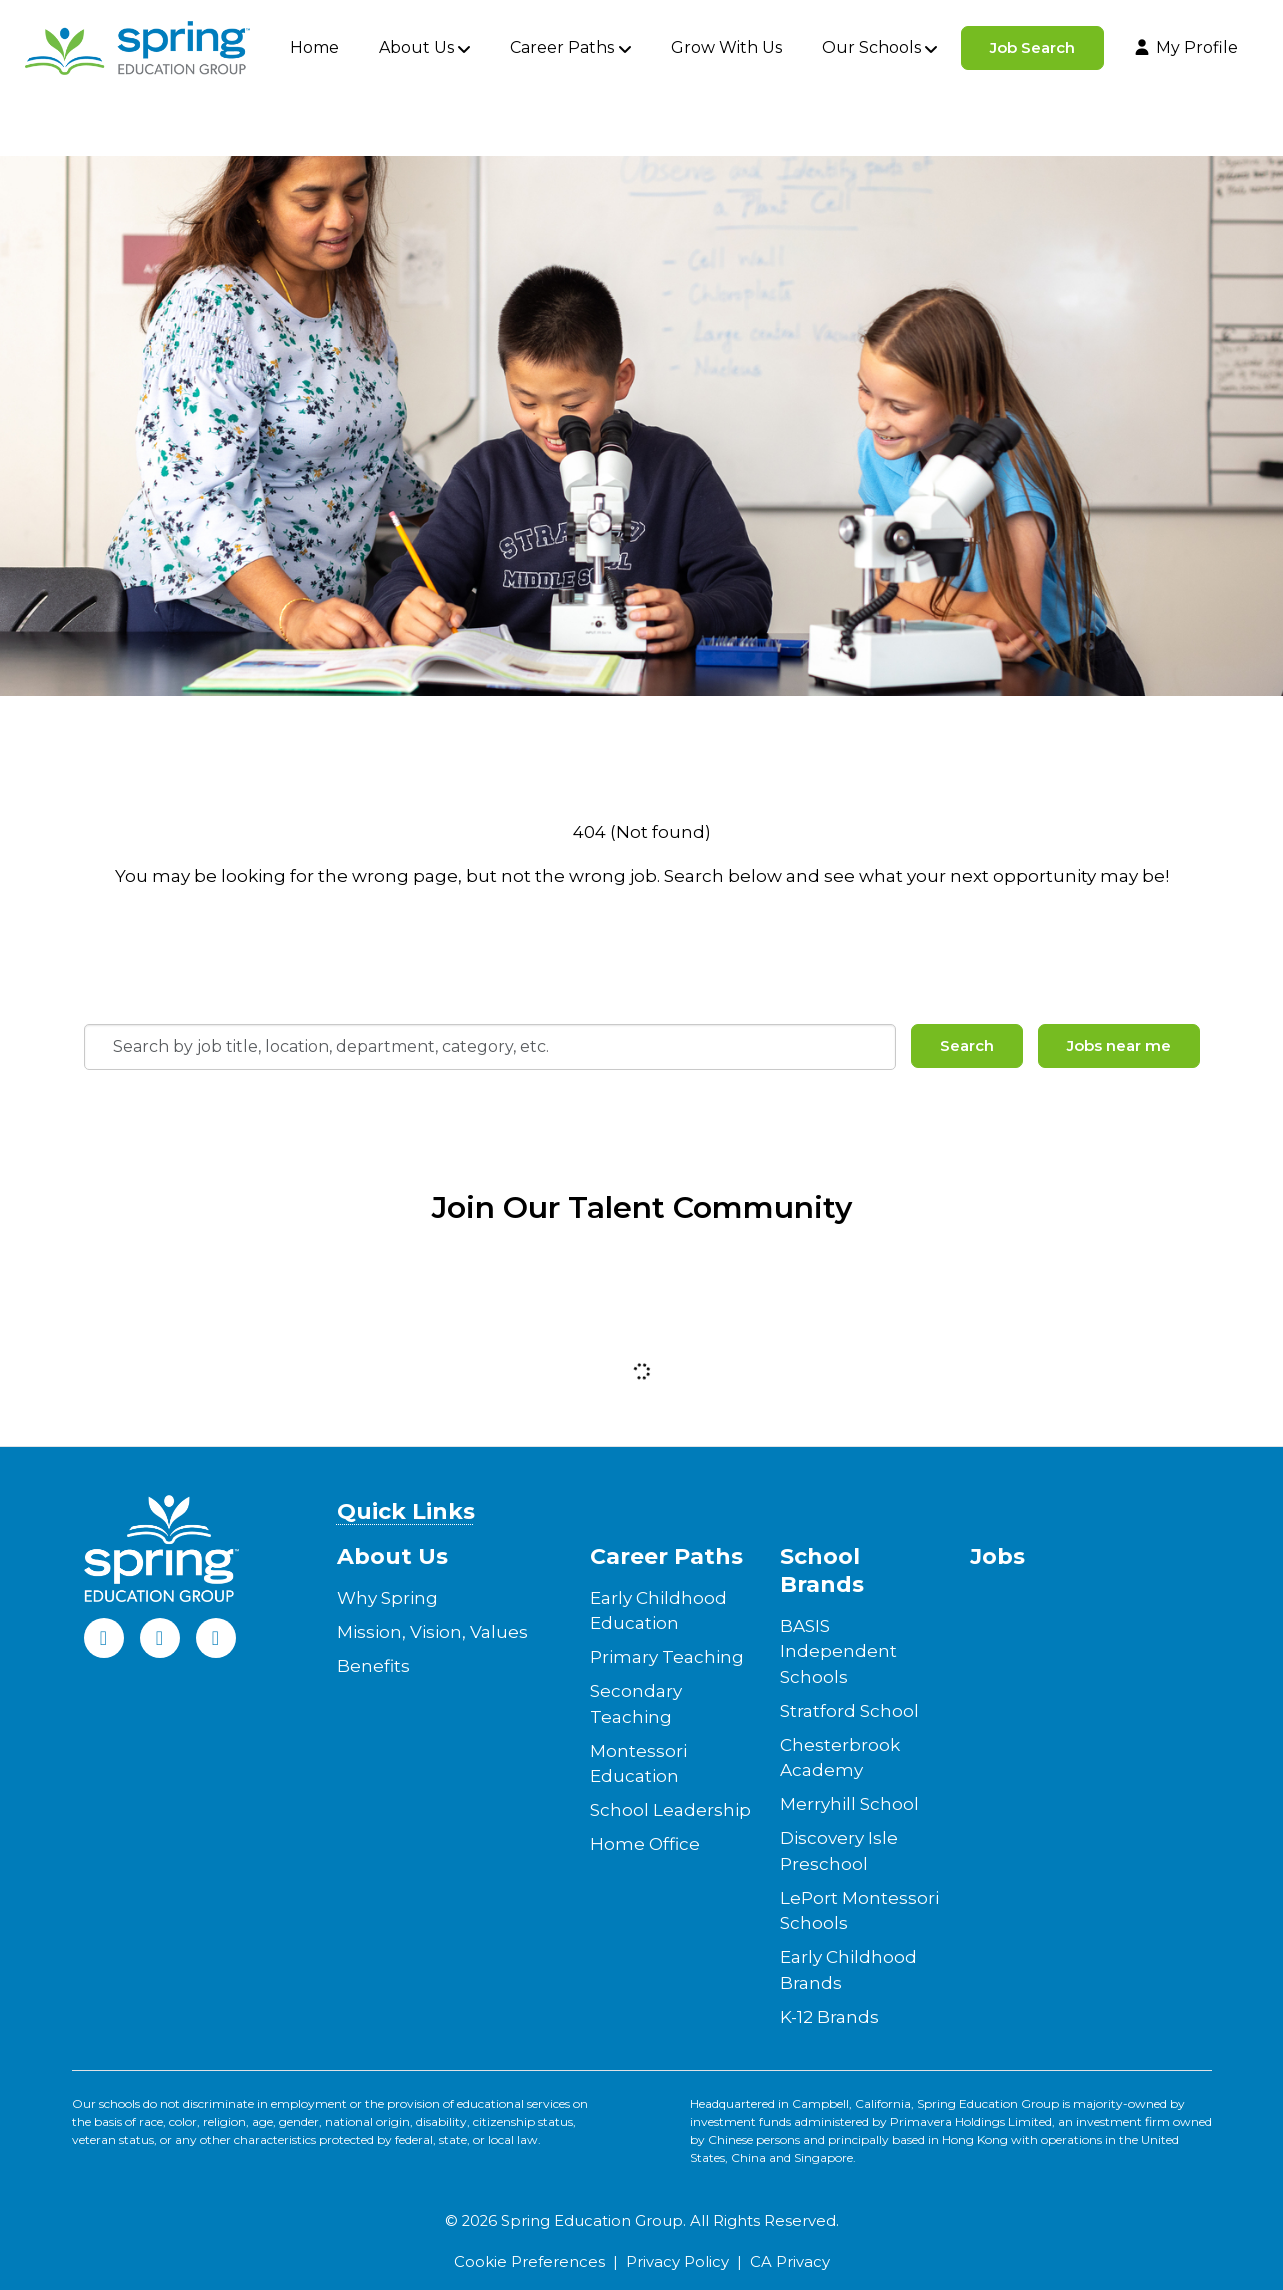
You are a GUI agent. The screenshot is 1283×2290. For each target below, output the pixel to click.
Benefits (373, 1666)
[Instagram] (216, 1638)
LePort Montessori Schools (859, 1911)
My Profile (1185, 47)
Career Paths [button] (562, 47)
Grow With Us (726, 47)
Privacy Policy (677, 2262)
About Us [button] (416, 47)
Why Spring (387, 1598)
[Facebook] (104, 1638)
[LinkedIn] (160, 1638)
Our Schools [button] (871, 47)
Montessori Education (638, 1764)
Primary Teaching (667, 1657)
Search (967, 1045)
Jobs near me (1119, 1045)
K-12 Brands (829, 2017)
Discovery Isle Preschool (839, 1851)
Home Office (645, 1844)
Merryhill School (849, 1804)
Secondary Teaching (636, 1704)
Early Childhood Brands (848, 1970)
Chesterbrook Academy (840, 1758)
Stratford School (849, 1711)
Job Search (1032, 47)
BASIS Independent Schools (838, 1651)
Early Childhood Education (658, 1611)
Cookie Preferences (529, 2262)
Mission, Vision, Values (432, 1632)
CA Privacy (790, 2262)
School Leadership (670, 1810)
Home (314, 47)
